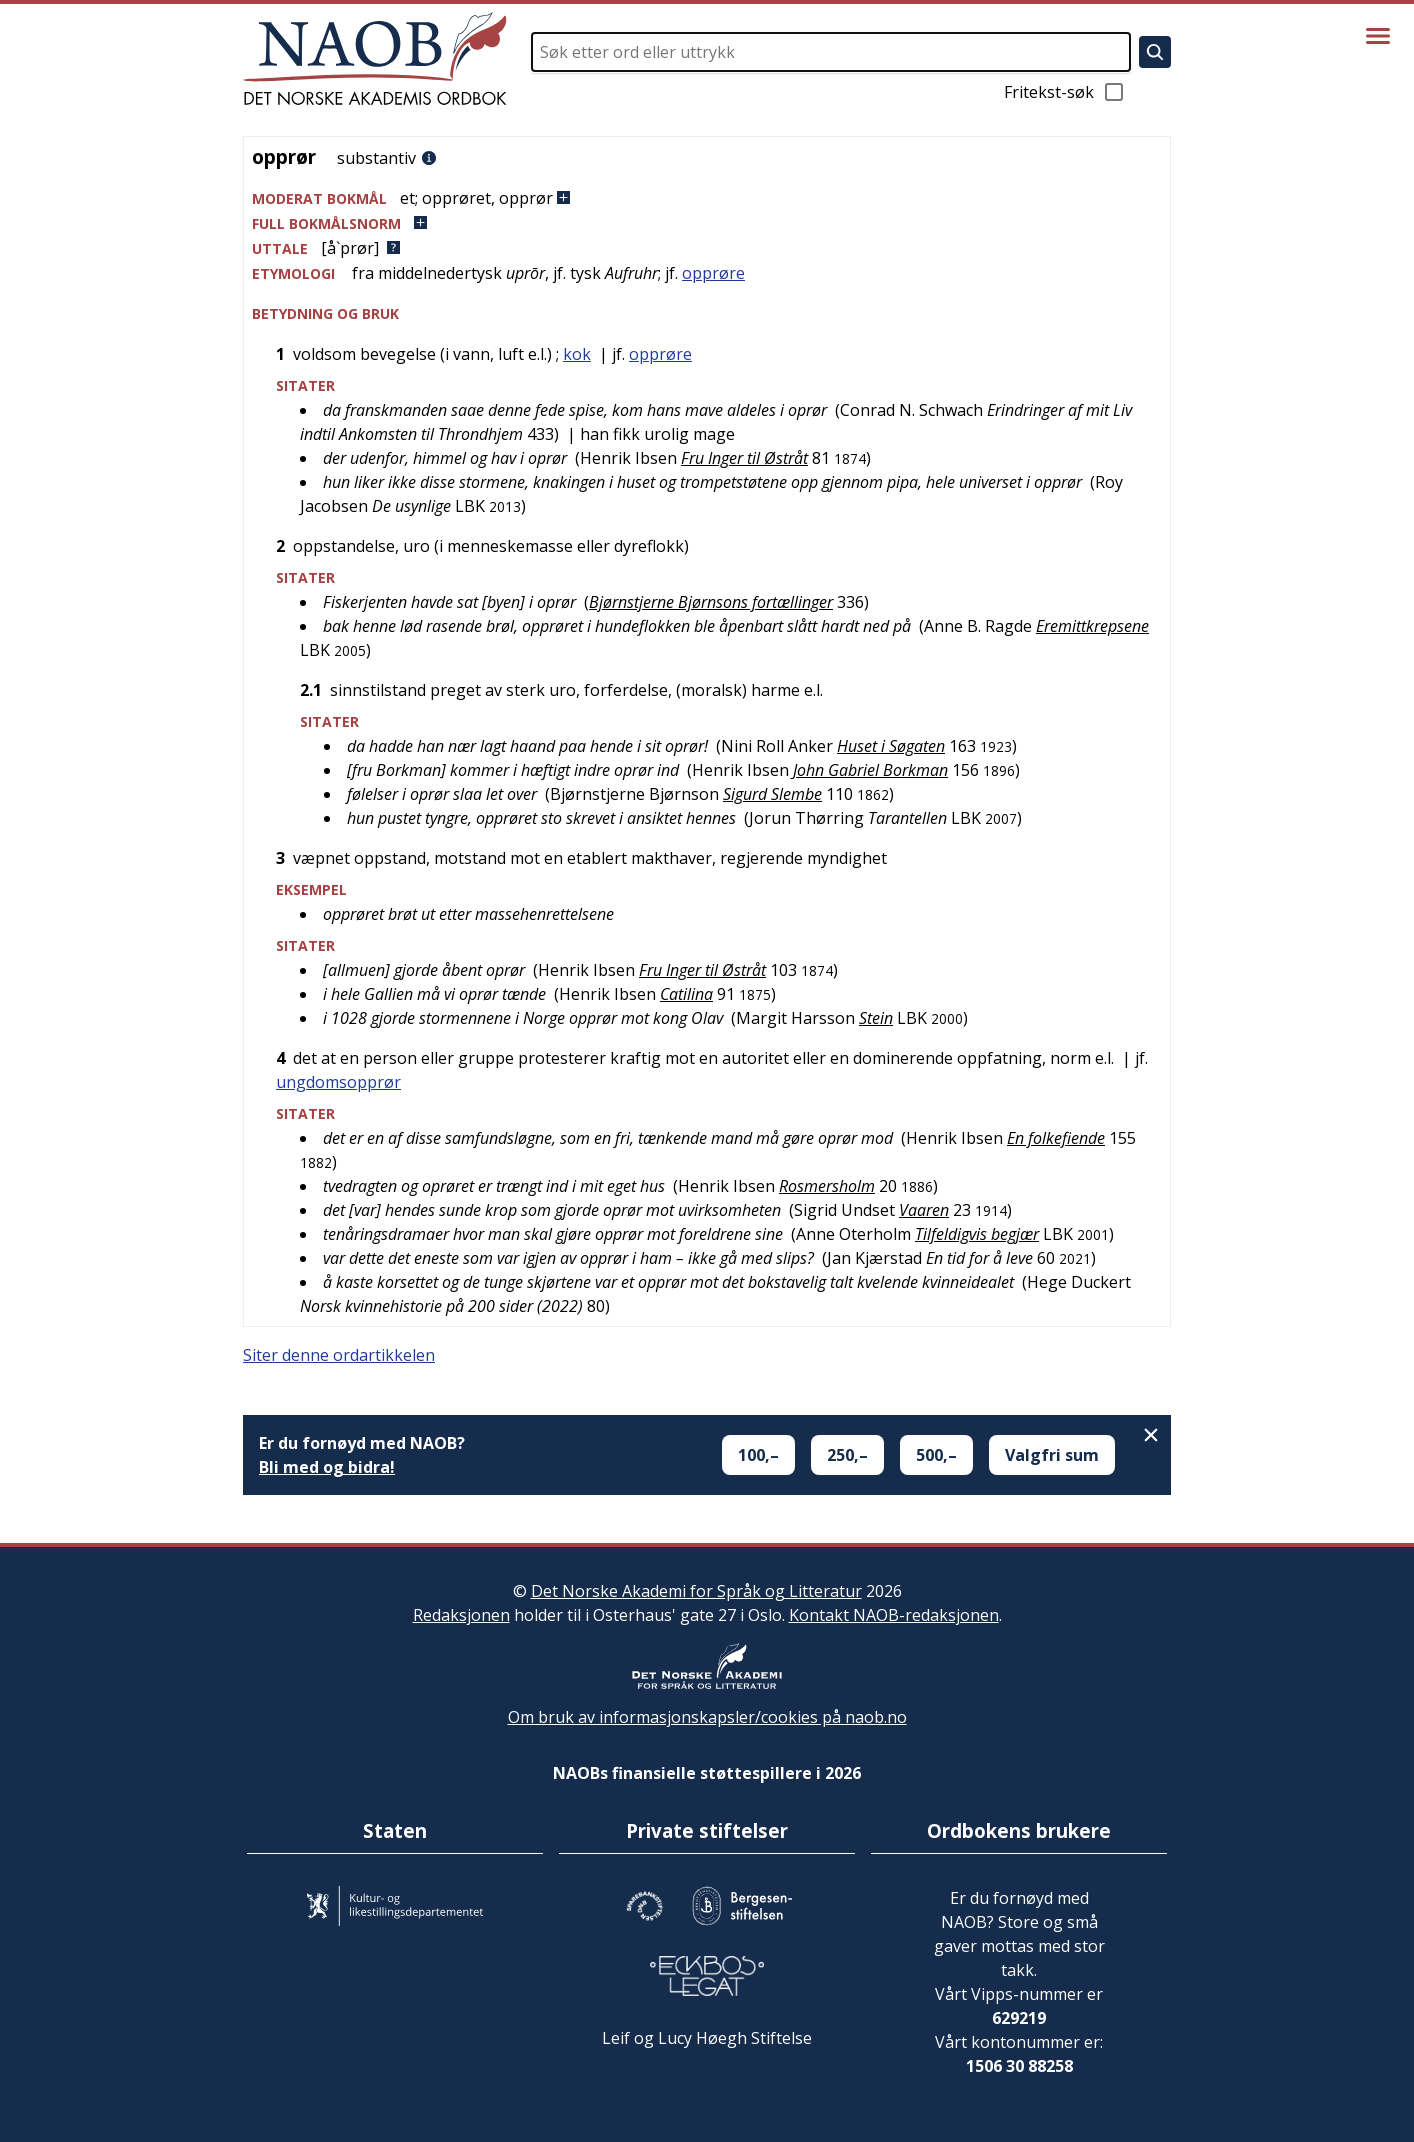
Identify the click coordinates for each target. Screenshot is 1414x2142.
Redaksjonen (461, 1615)
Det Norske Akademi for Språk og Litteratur (696, 1591)
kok (577, 354)
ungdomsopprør (338, 1082)
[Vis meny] (1378, 36)
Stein (876, 1018)
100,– (758, 1455)
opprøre (713, 273)
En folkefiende (1056, 1138)
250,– (847, 1455)
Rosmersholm (827, 1186)
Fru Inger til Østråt (744, 458)
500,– (936, 1455)
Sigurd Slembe (772, 794)
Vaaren (924, 1210)
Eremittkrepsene (1092, 626)
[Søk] (1155, 52)
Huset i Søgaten (891, 746)
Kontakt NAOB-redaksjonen (894, 1615)
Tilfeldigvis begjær (977, 1234)
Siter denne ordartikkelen (339, 1355)
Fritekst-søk (1065, 92)
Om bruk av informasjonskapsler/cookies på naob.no (707, 1717)
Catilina (686, 994)
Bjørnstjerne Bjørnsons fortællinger (711, 602)
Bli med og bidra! (327, 1467)
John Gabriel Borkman (870, 770)
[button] (707, 198)
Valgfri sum (1052, 1455)
